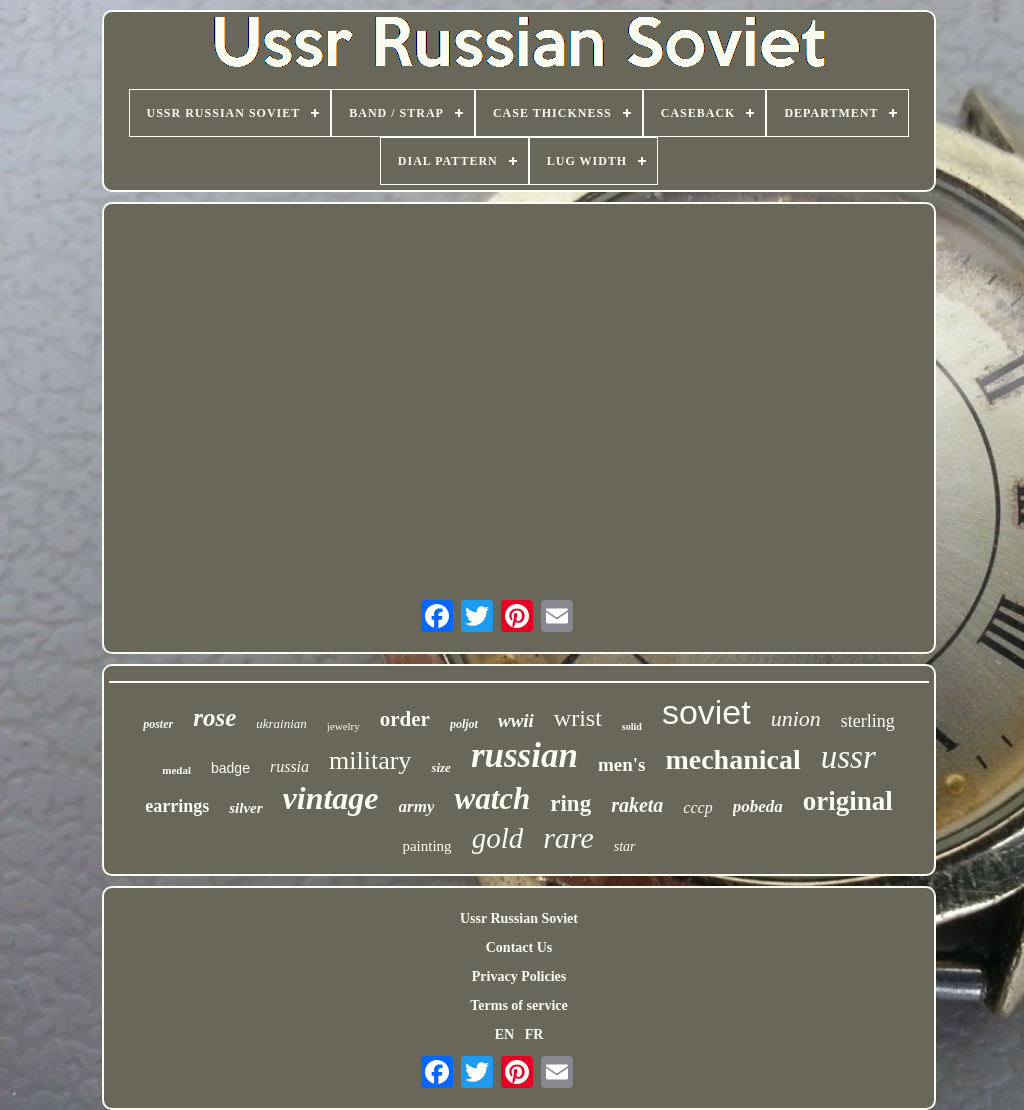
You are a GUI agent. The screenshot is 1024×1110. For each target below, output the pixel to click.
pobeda (758, 806)
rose (214, 717)
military (370, 760)
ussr (848, 757)
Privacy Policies (519, 976)
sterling (868, 721)
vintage (331, 798)
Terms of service (518, 1005)
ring (570, 803)
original (848, 801)
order (405, 719)
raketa (637, 805)
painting (426, 846)
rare (568, 837)
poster (158, 724)
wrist (578, 718)
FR (534, 1034)
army (417, 806)
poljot (464, 724)
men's (622, 764)
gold (498, 838)
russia (289, 766)
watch (492, 798)
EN (504, 1034)
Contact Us (519, 947)
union (796, 718)
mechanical (732, 759)
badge (230, 768)
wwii (516, 720)
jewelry (343, 726)
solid (632, 726)
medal (176, 770)
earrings (177, 806)
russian (524, 755)
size (441, 767)
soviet (706, 712)
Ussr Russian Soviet (519, 918)
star (625, 846)
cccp (697, 807)
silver (245, 808)
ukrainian (281, 723)
